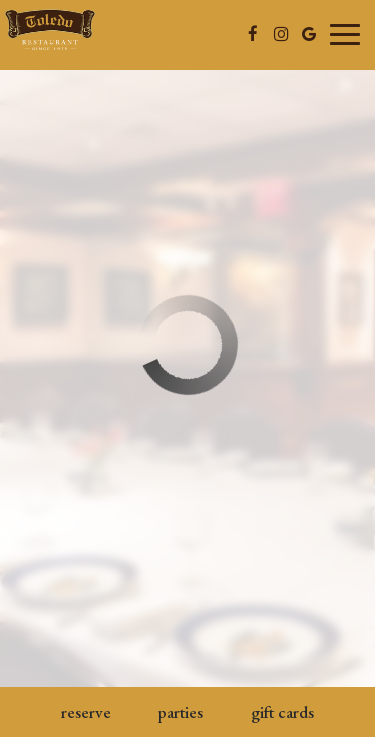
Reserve (86, 712)
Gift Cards (282, 712)
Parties (180, 712)
